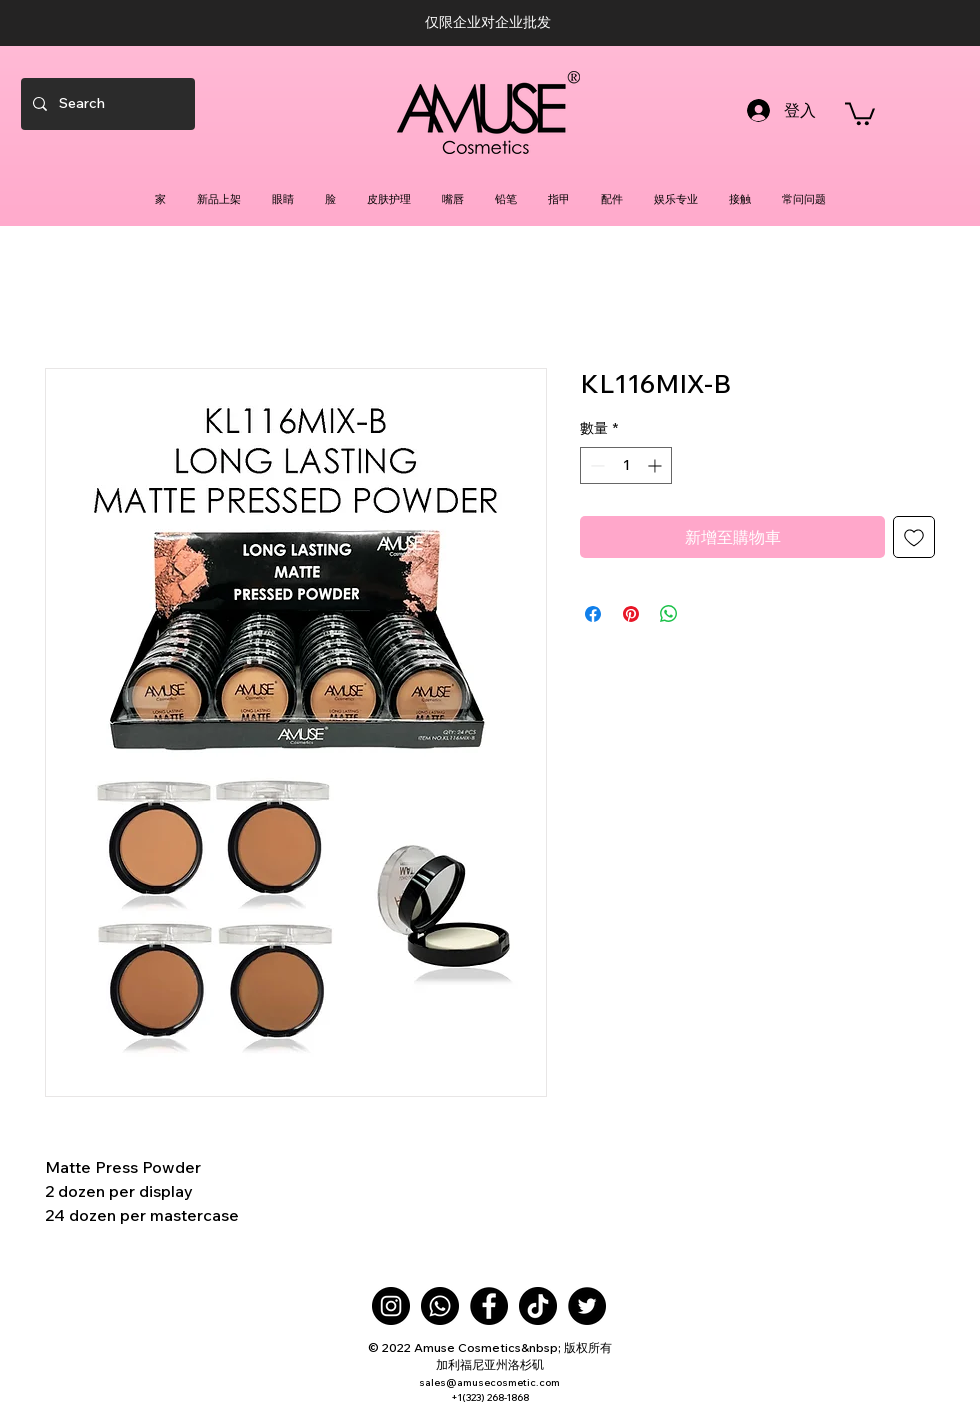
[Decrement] (595, 465)
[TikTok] (538, 1306)
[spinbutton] (626, 465)
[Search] (106, 104)
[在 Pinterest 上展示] (631, 614)
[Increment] (656, 465)
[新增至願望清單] (914, 537)
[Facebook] (489, 1306)
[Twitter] (587, 1306)
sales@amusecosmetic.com (489, 1382)
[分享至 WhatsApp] (669, 614)
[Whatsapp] (440, 1306)
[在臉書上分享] (593, 614)
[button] (860, 112)
